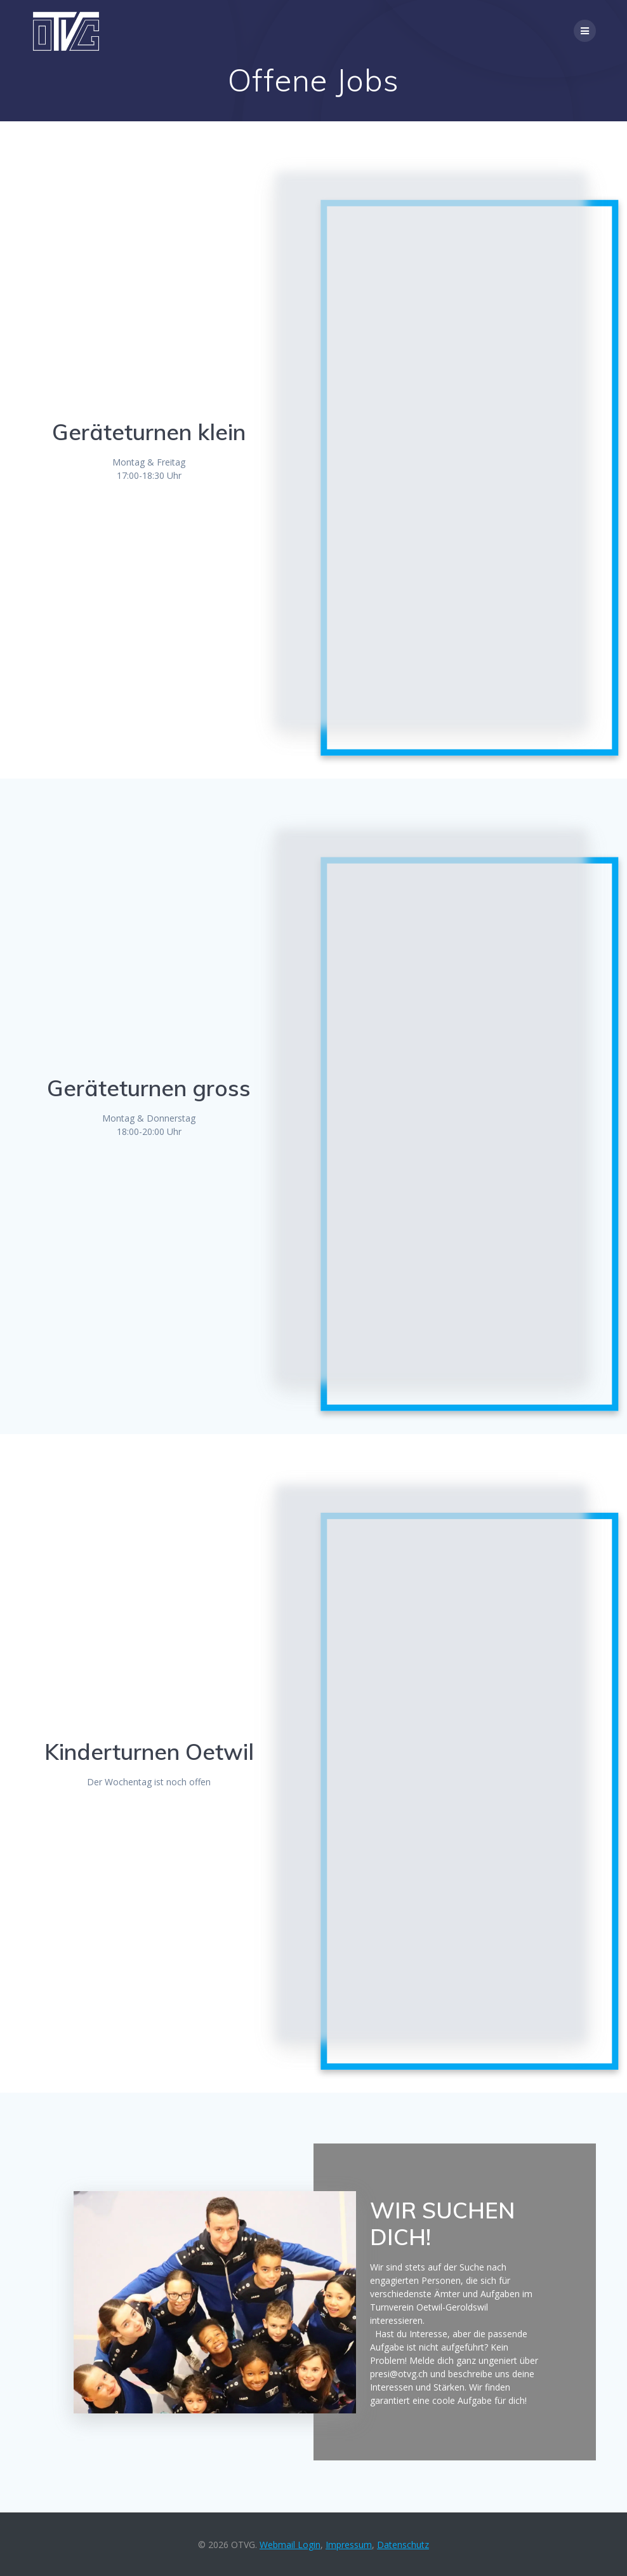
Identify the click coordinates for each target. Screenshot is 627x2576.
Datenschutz (403, 2545)
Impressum (349, 2545)
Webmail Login (290, 2545)
